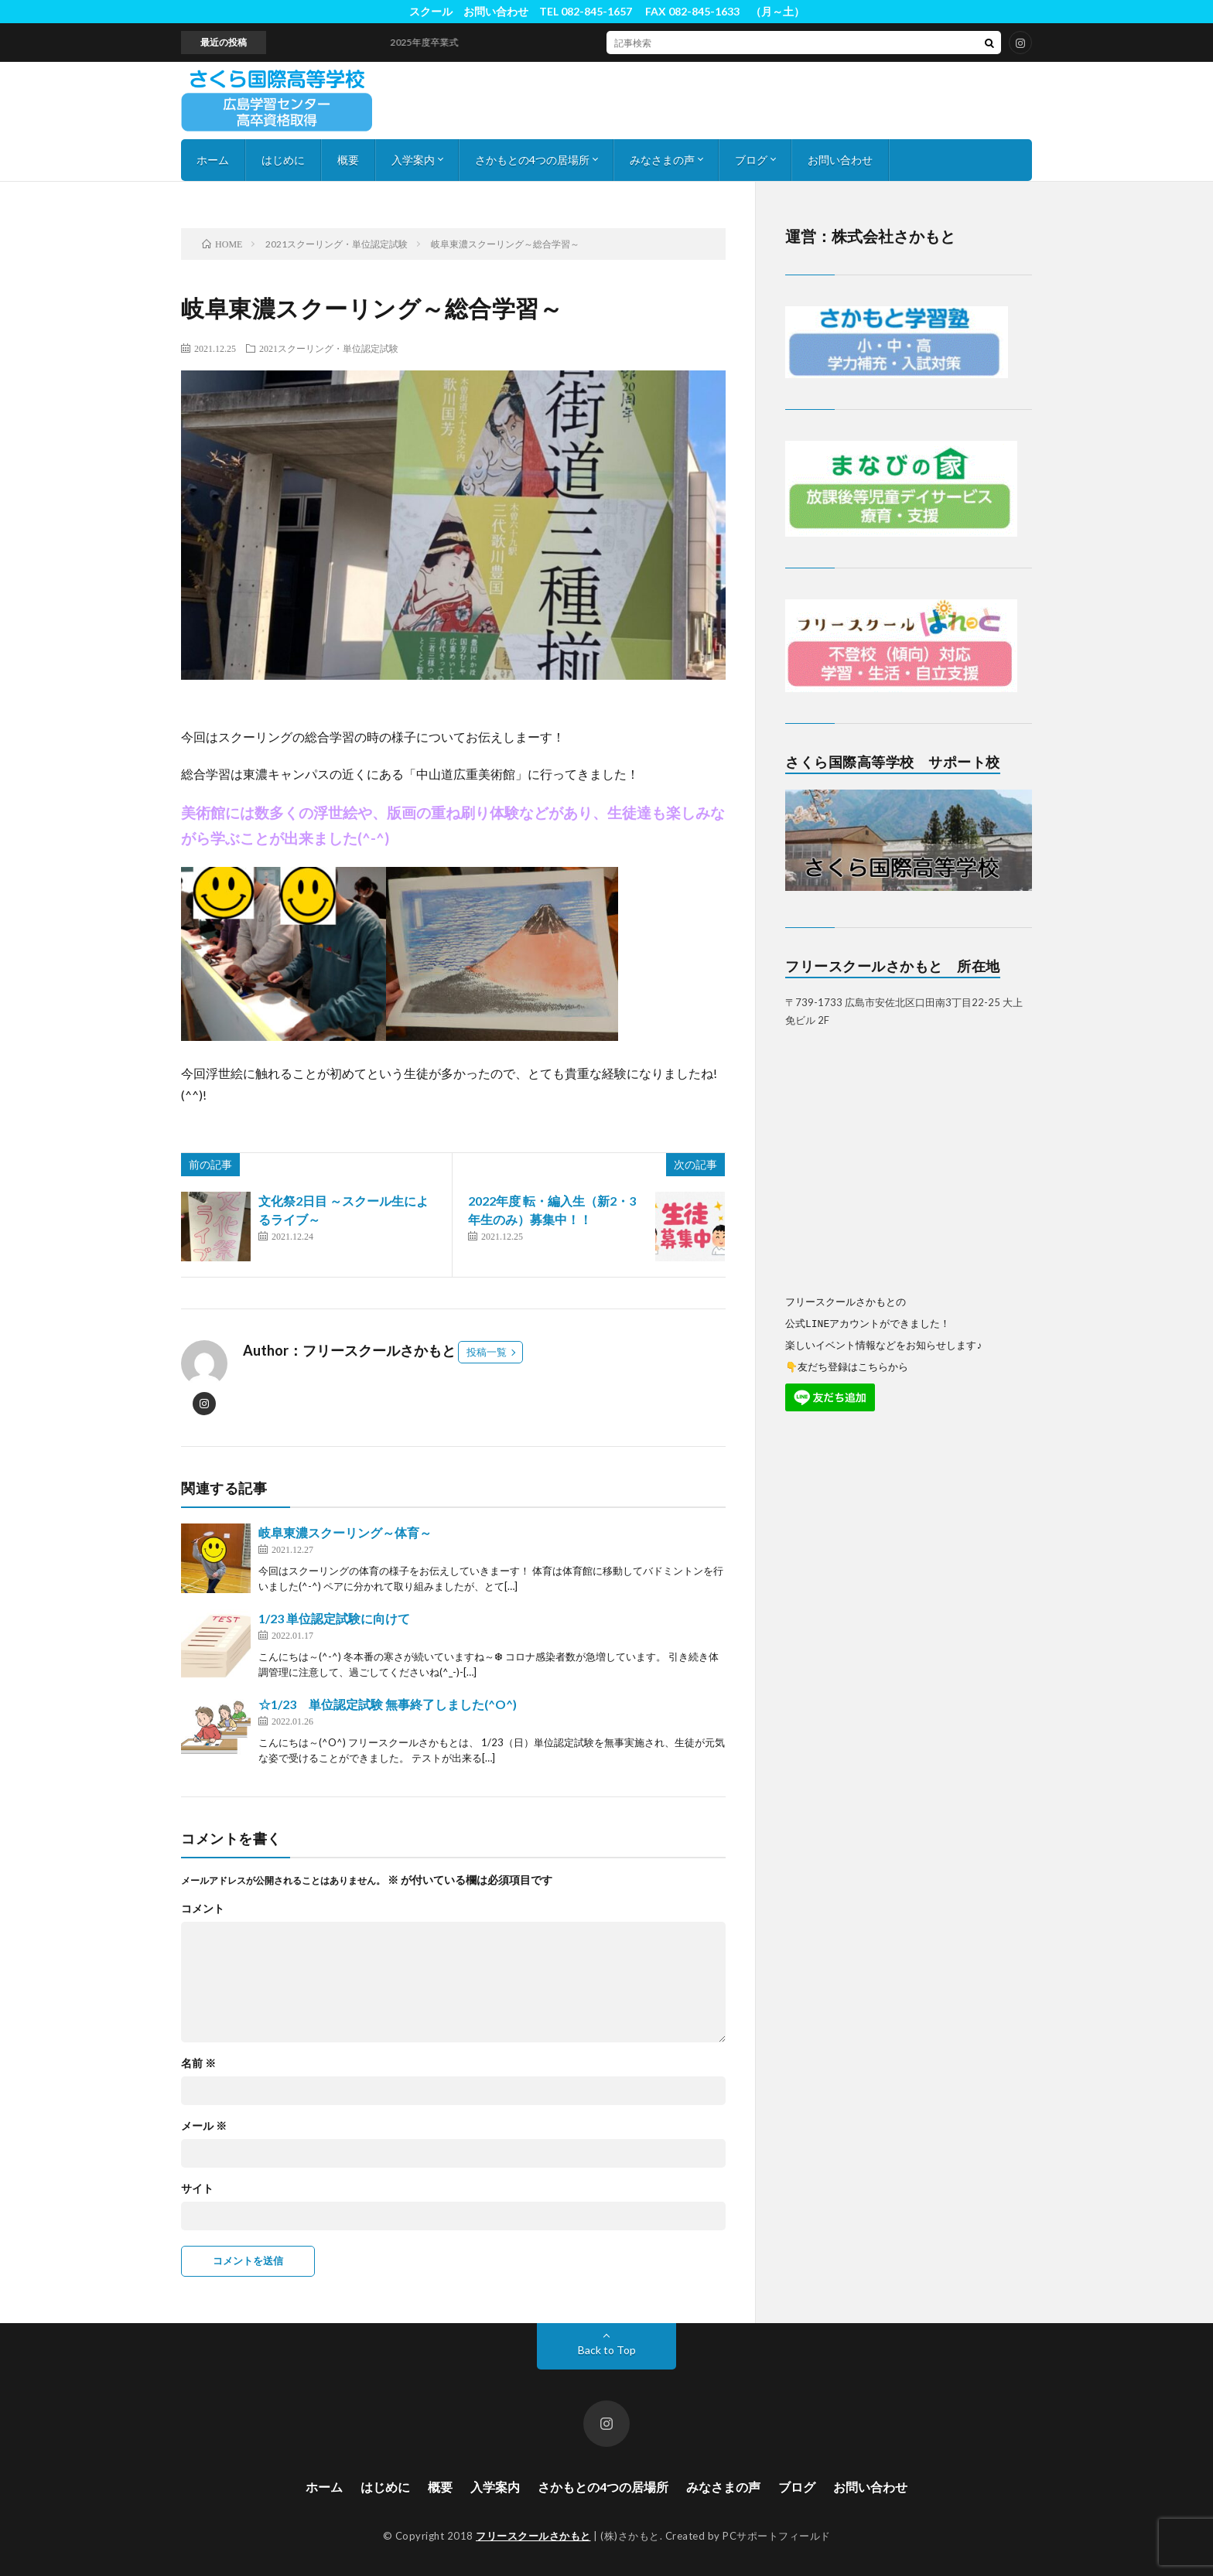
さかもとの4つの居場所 (532, 159)
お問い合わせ (840, 159)
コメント (202, 1908)
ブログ (751, 159)
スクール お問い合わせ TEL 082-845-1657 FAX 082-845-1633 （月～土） (607, 11)
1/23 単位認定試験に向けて (334, 1618)
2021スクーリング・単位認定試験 (328, 348)
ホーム (212, 159)
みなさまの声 (662, 159)
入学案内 (413, 159)
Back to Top (607, 2349)
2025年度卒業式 (435, 42)
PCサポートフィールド (777, 2536)
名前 (198, 2063)
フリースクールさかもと (533, 2536)
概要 (348, 159)
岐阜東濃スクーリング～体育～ (345, 1532)
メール (204, 2126)
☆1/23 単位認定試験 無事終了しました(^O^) (387, 1704)
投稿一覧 (486, 1352)
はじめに (283, 159)
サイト (197, 2188)
